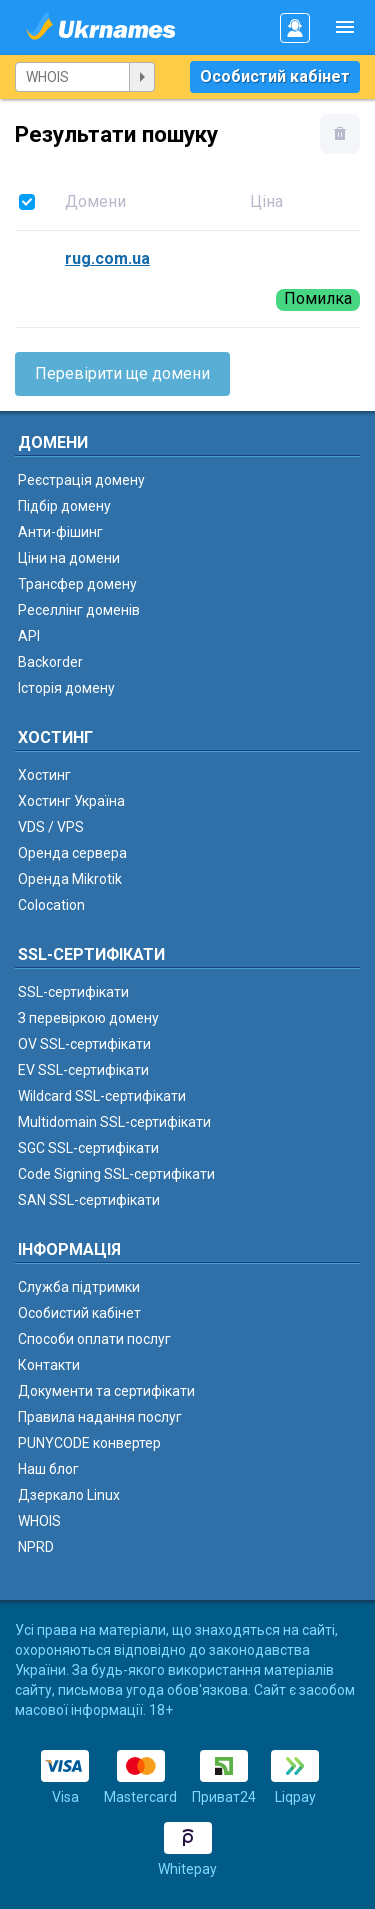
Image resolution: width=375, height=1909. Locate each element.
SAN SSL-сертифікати (89, 1200)
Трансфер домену (77, 584)
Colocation (51, 905)
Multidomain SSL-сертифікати (114, 1122)
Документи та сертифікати (106, 1391)
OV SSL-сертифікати (84, 1044)
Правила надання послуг (100, 1417)
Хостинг (44, 775)
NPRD (36, 1547)
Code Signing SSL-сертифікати (116, 1174)
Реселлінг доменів (79, 610)
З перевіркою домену (88, 1018)
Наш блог (48, 1469)
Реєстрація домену (81, 480)
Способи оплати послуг (94, 1339)
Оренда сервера (72, 853)
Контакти (49, 1365)
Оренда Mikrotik (70, 879)
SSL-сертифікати (73, 992)
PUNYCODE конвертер (89, 1443)
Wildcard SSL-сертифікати (102, 1096)
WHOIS (39, 1521)
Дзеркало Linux (69, 1495)
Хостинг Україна (71, 801)
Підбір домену (64, 506)
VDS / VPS (51, 827)
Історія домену (66, 688)
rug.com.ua (107, 258)
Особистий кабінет (275, 76)
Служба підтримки (79, 1287)
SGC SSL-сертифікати (88, 1148)
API (29, 636)
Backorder (50, 662)
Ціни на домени (69, 558)
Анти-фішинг (60, 532)
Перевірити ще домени (122, 373)
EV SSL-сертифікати (83, 1070)
